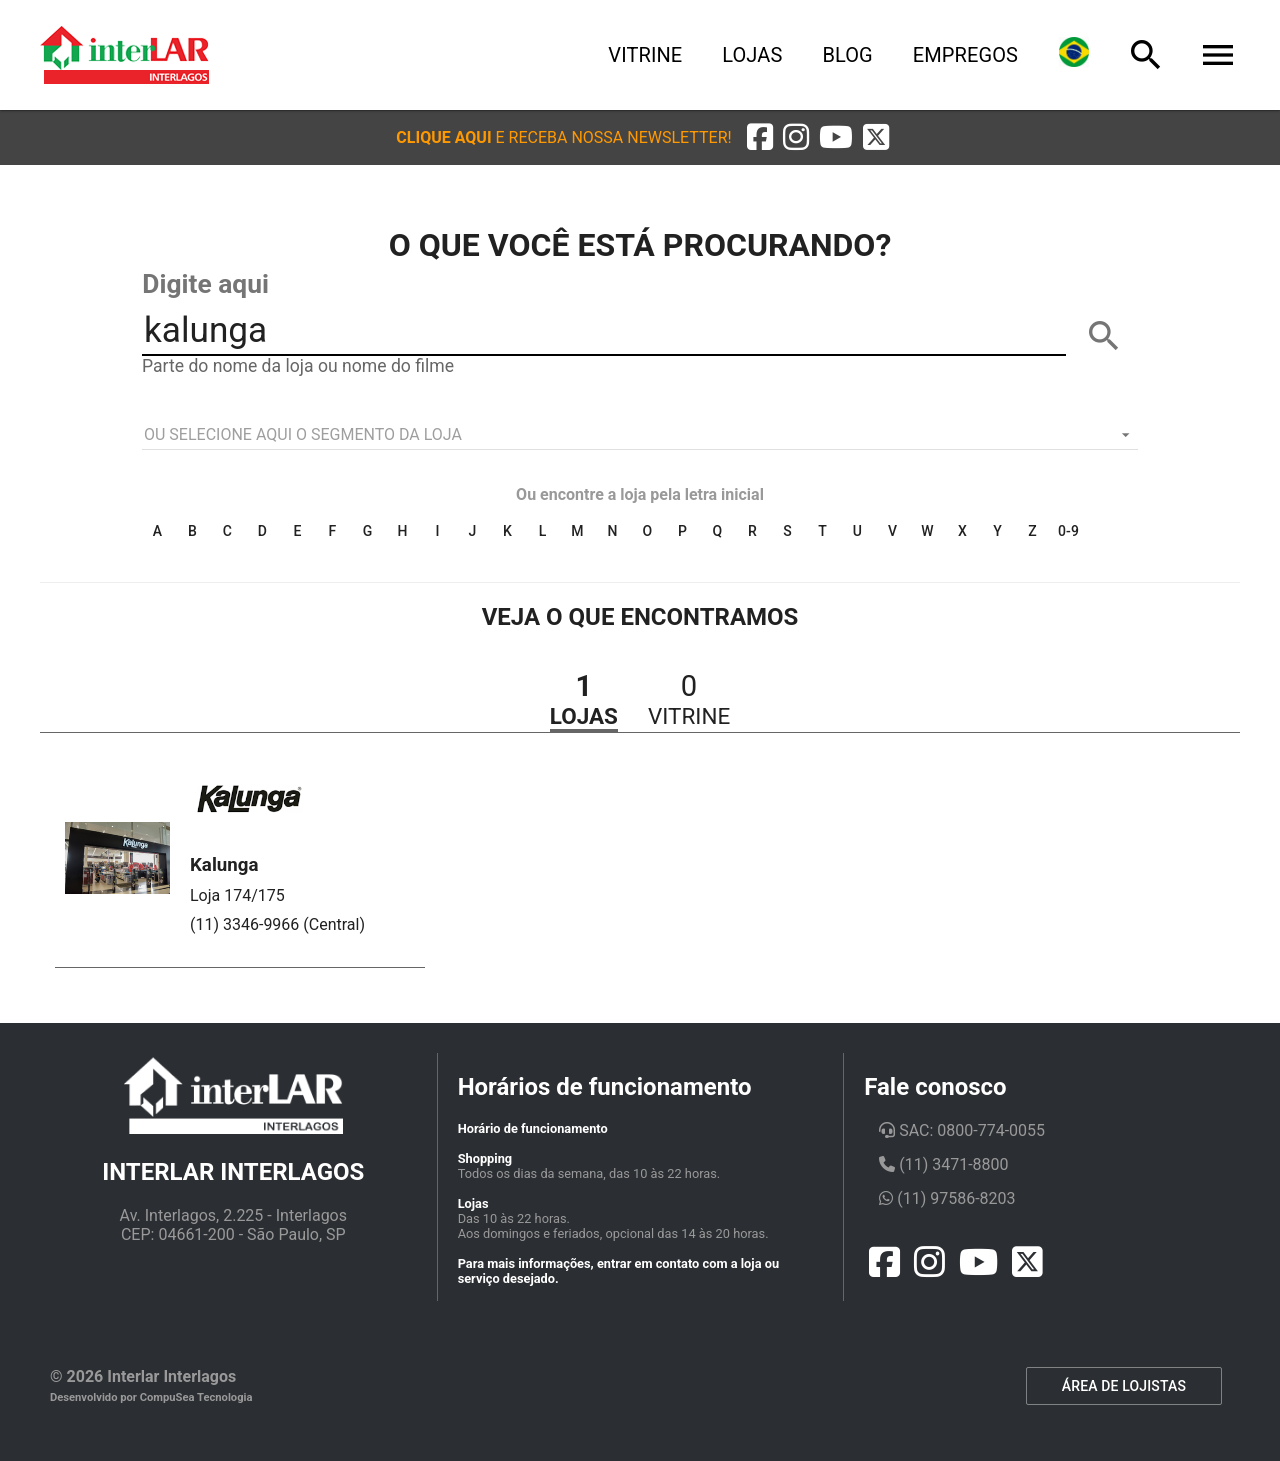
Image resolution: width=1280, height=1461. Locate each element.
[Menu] (1218, 55)
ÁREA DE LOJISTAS (1124, 1386)
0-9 (1068, 531)
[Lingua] (1074, 55)
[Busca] (1146, 55)
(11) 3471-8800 (943, 1164)
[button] (563, 137)
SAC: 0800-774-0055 (962, 1130)
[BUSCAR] (1104, 336)
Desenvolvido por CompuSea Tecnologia (151, 1397)
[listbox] (640, 435)
